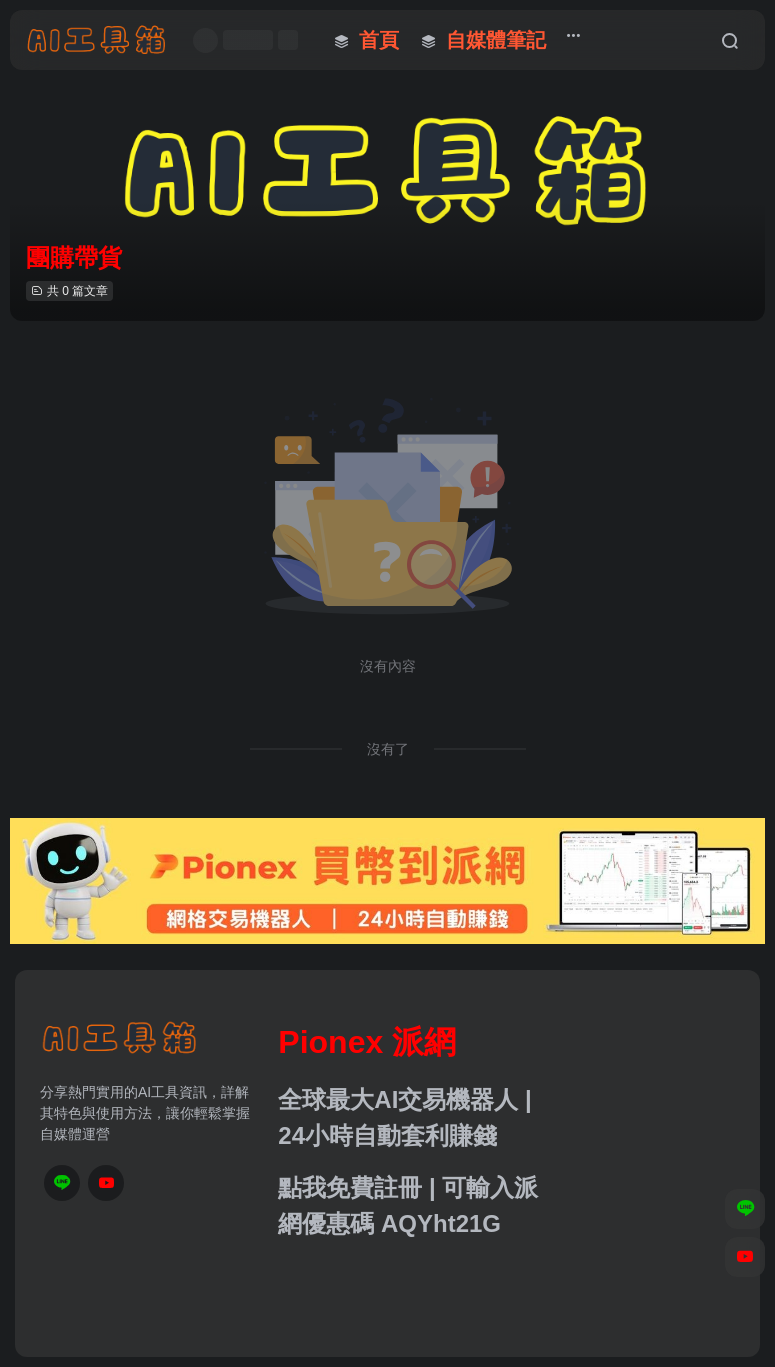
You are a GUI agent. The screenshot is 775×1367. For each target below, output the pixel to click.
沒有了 (388, 749)
